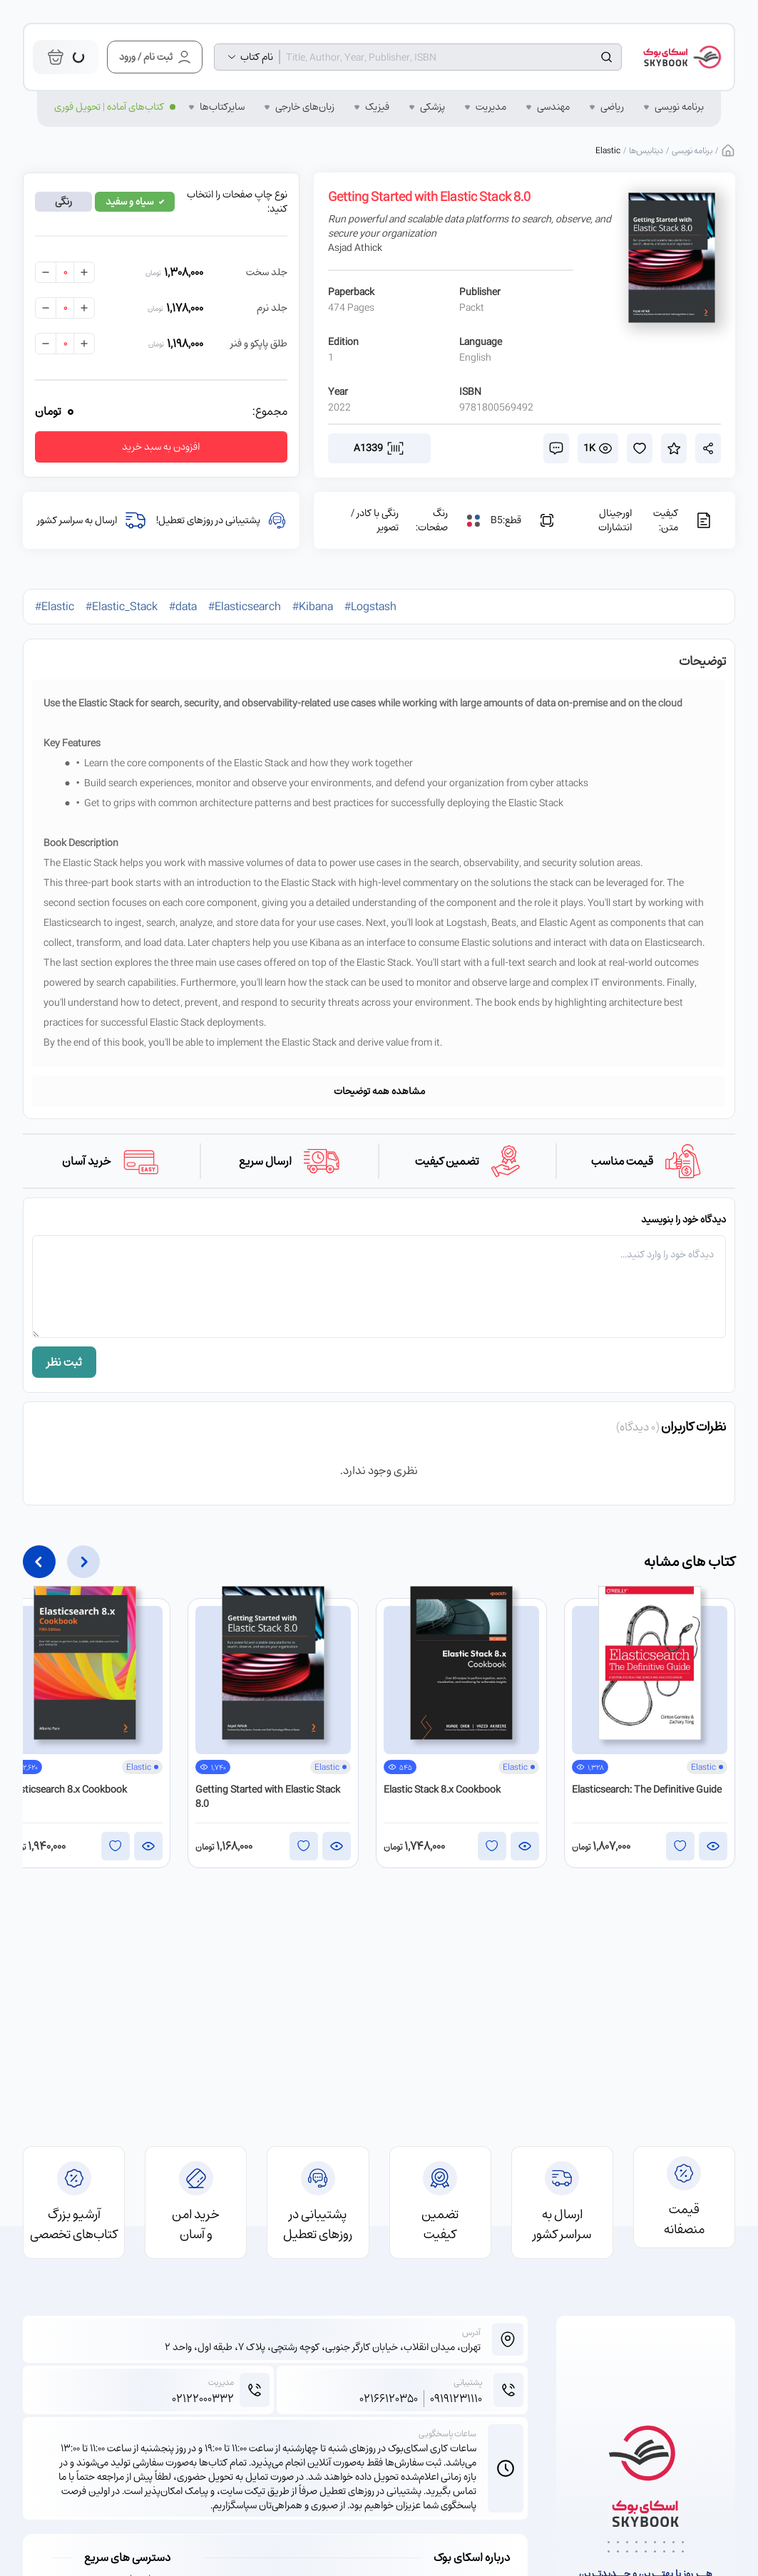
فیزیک (377, 107)
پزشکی (432, 107)
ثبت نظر (64, 1362)
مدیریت (491, 107)
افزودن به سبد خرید (161, 446)
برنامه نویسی (679, 107)
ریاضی (612, 107)
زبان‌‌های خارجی (304, 107)
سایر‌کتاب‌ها (222, 107)
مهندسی (553, 107)
